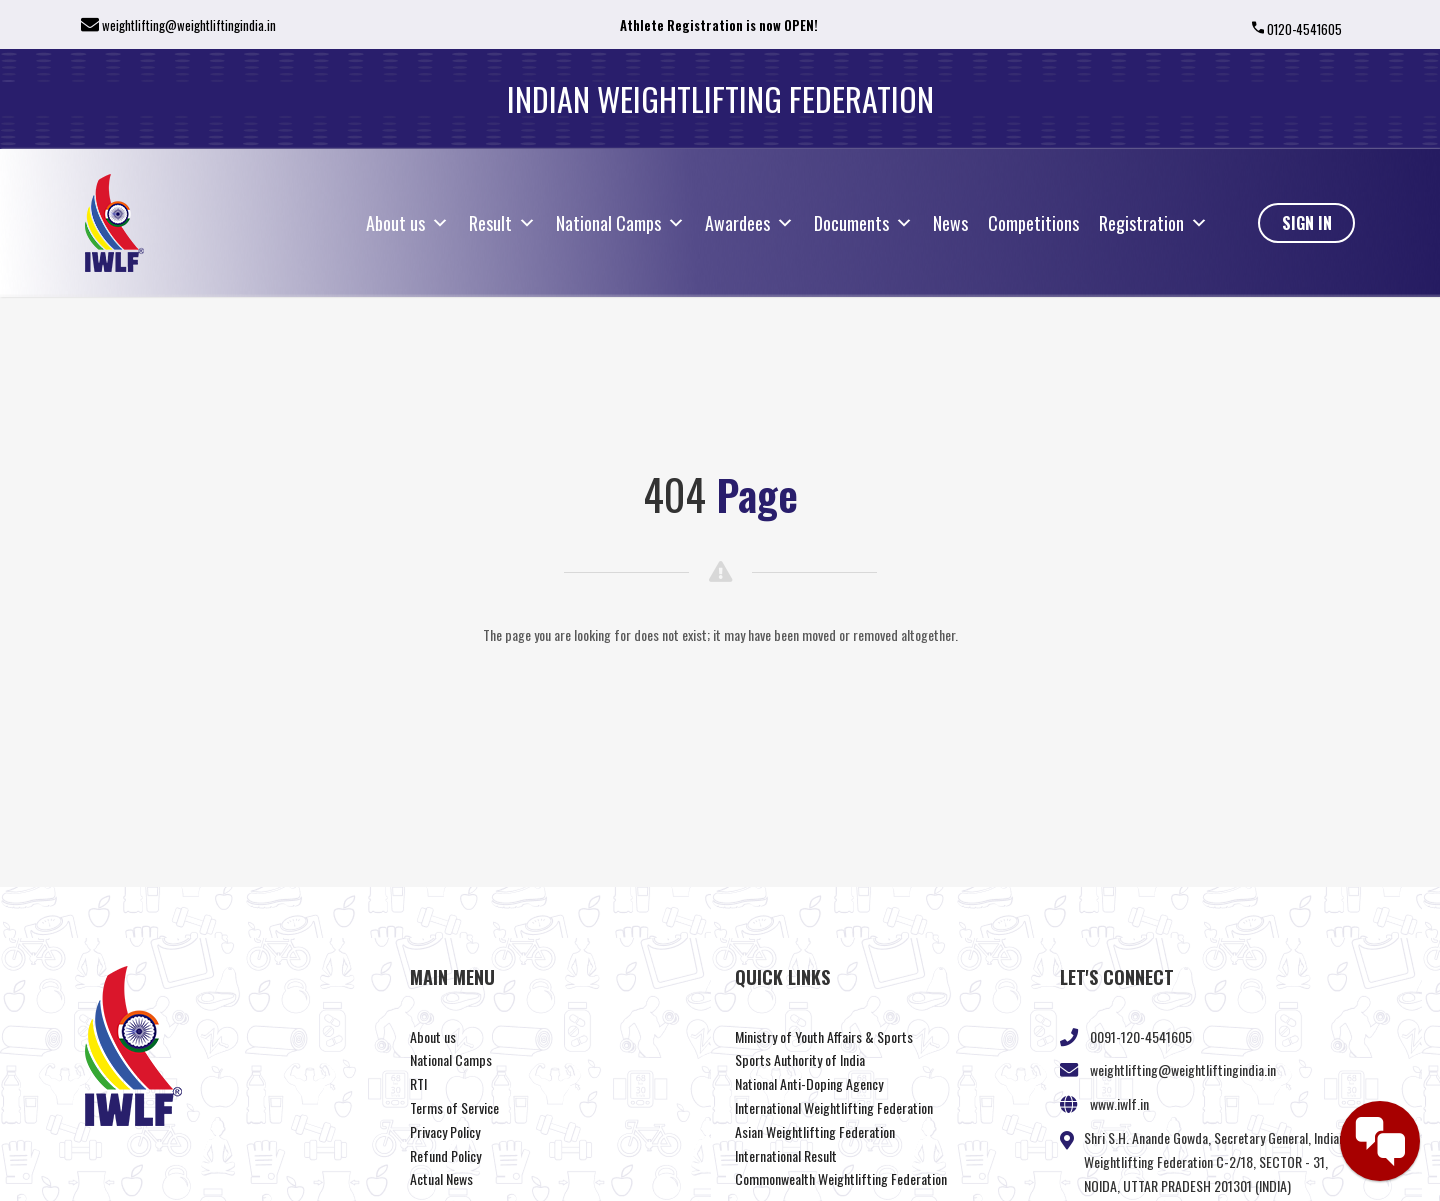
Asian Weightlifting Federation (815, 1131)
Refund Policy (445, 1155)
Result (502, 223)
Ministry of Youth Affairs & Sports (824, 1036)
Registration (1153, 223)
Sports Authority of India (800, 1059)
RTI (418, 1083)
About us (407, 223)
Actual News (441, 1178)
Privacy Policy (445, 1131)
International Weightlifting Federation (834, 1107)
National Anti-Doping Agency (809, 1083)
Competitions (1033, 223)
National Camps (620, 223)
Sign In (1307, 223)
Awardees (749, 223)
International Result (786, 1155)
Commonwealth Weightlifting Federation (841, 1178)
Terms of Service (454, 1107)
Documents (863, 223)
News (950, 223)
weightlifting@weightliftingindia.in (189, 25)
